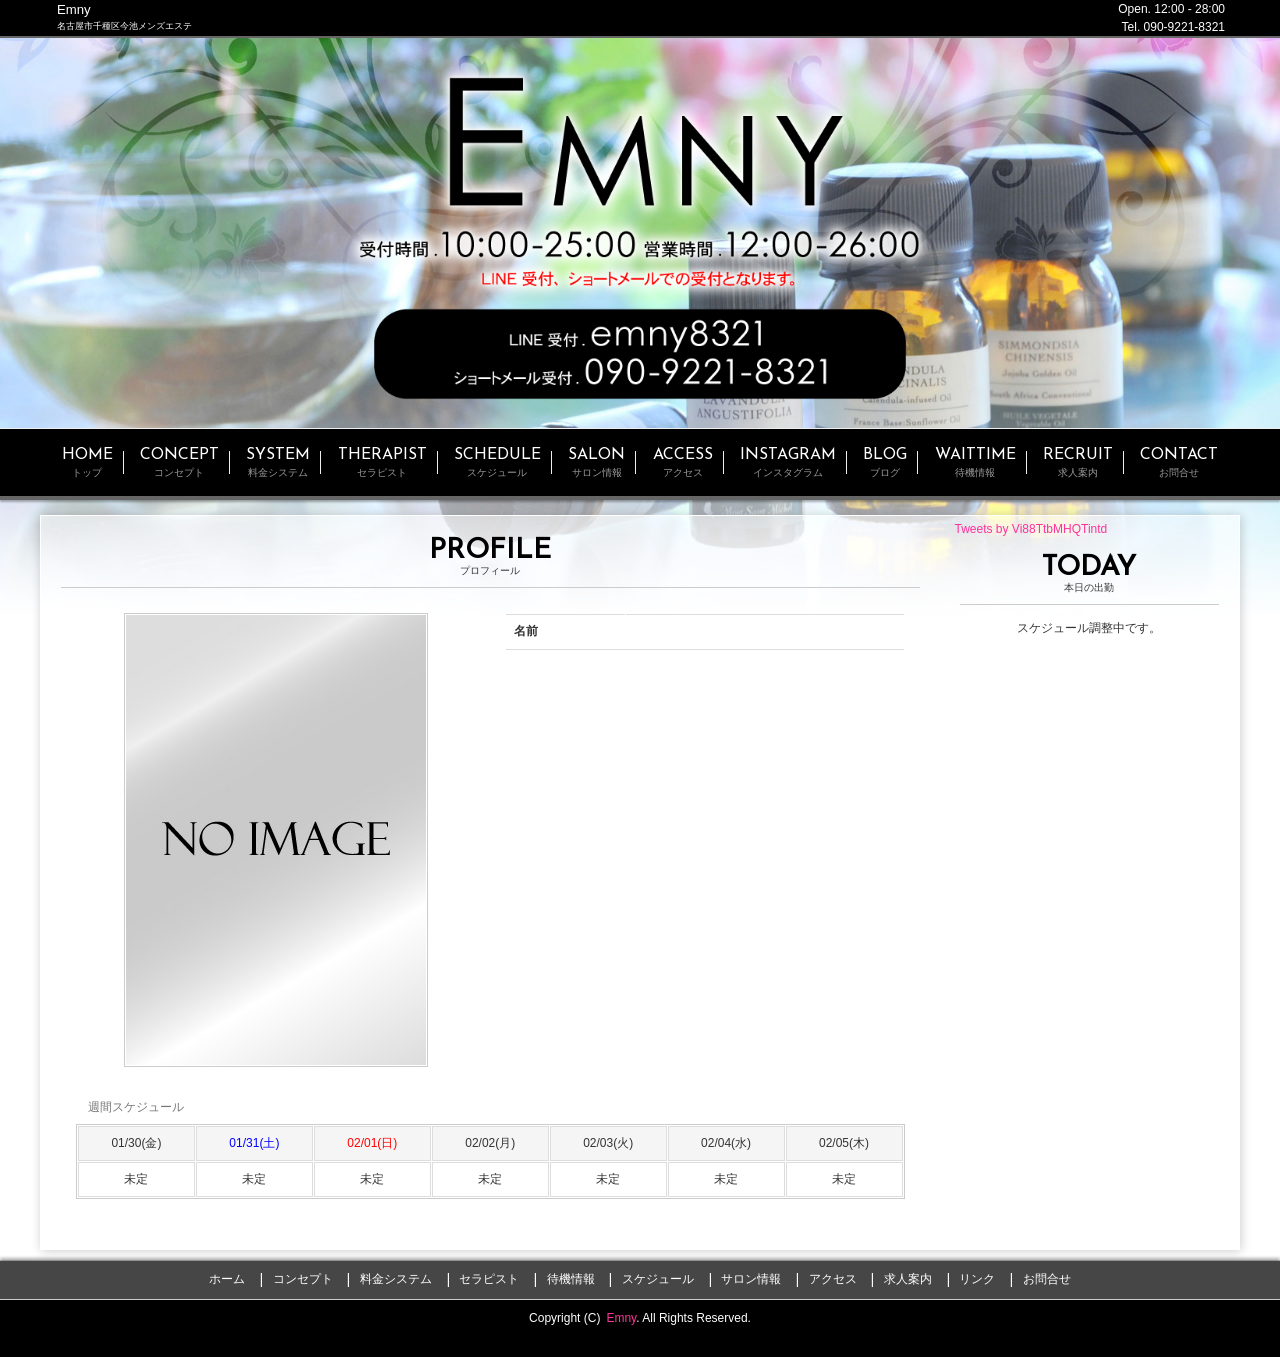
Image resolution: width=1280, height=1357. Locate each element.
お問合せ (1047, 1279)
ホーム (227, 1279)
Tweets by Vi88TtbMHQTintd (1031, 529)
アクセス (833, 1279)
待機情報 (571, 1279)
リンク (977, 1279)
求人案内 (908, 1279)
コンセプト (303, 1279)
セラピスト (489, 1279)
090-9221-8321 (1184, 27)
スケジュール (658, 1279)
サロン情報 (751, 1279)
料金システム (396, 1279)
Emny (621, 1318)
